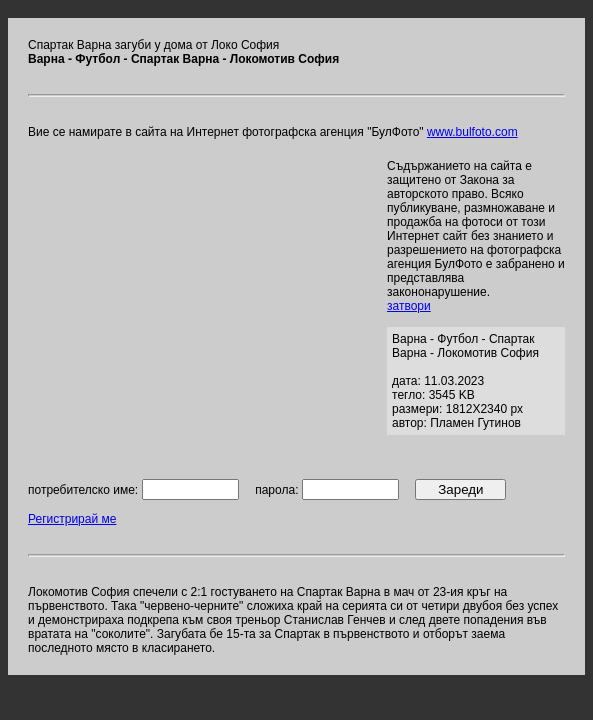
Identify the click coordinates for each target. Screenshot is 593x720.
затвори (409, 306)
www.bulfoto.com (472, 132)
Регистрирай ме (72, 519)
